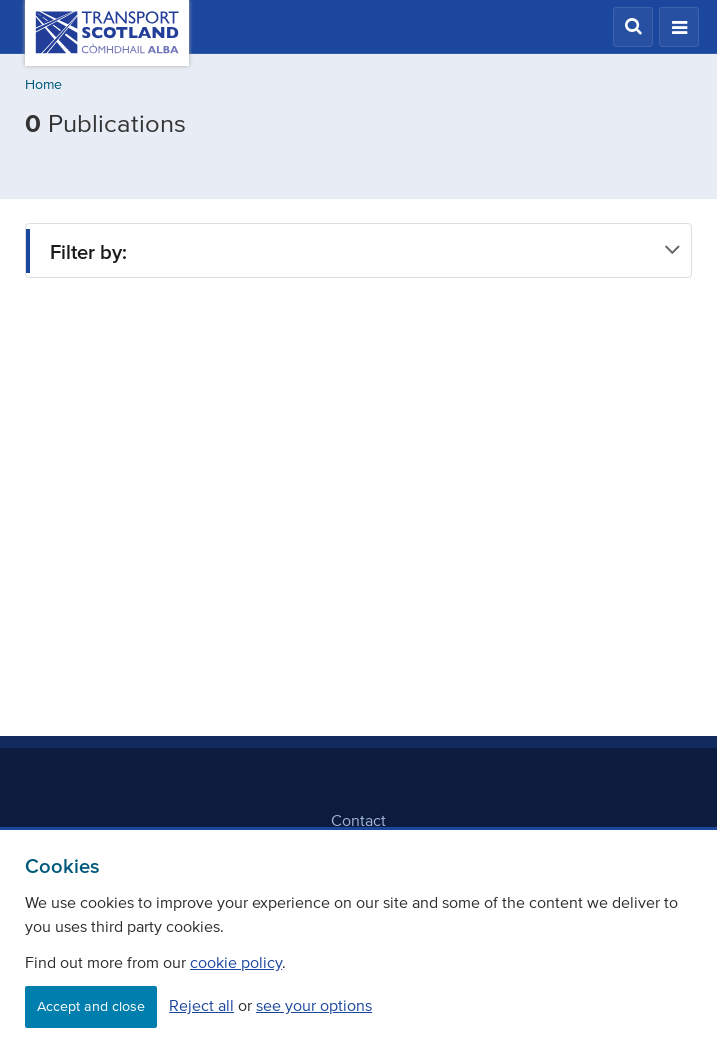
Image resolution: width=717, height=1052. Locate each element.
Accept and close (91, 1006)
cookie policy (236, 962)
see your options (314, 1005)
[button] (633, 27)
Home (43, 84)
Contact (358, 820)
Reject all (201, 1005)
